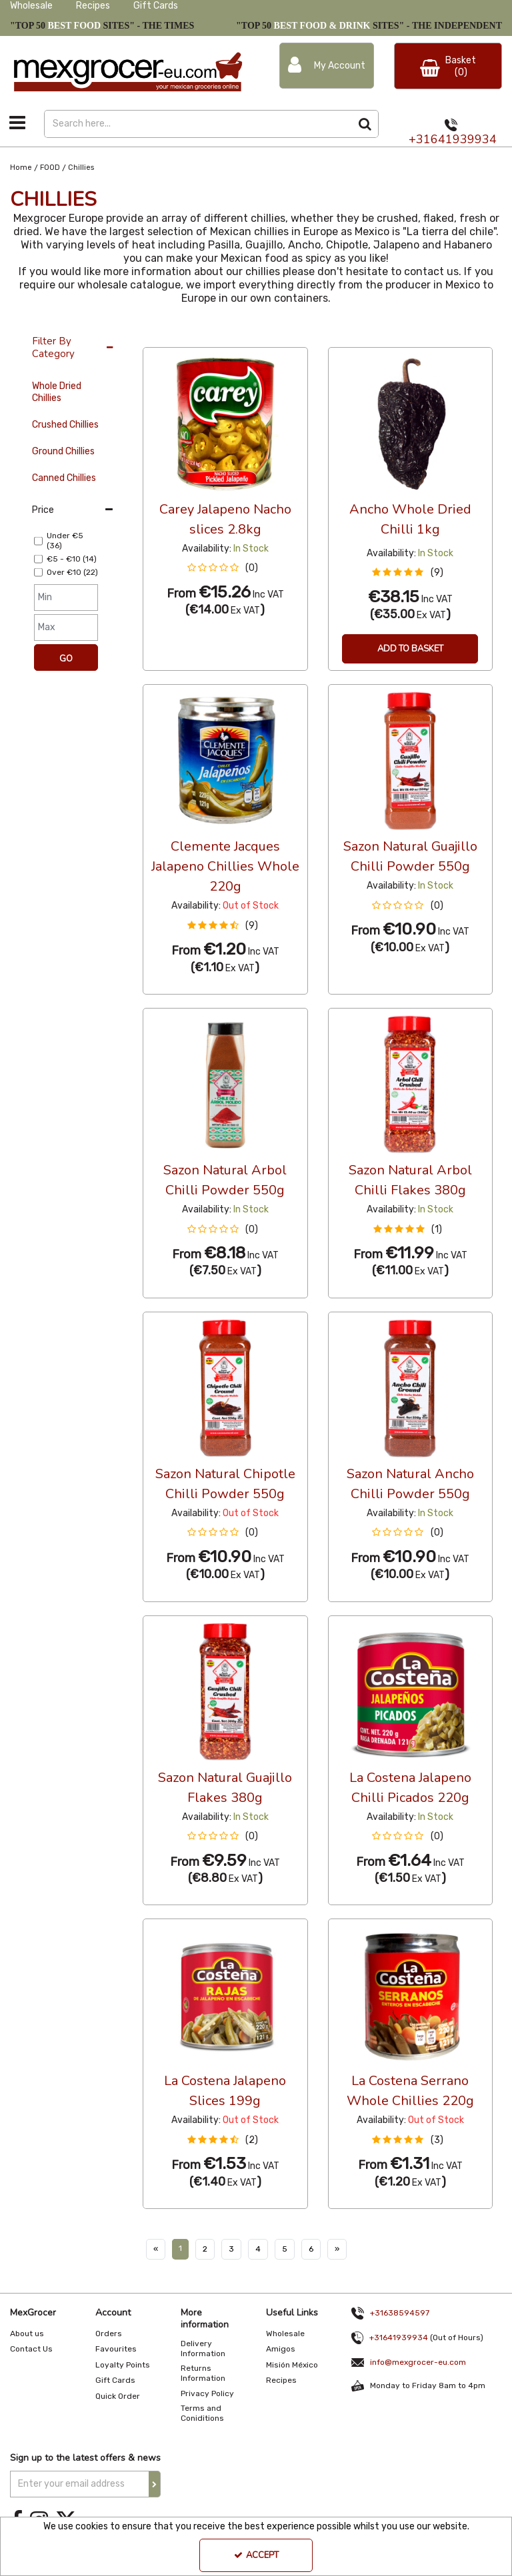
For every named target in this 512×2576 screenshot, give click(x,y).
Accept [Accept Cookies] (256, 2555)
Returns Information (203, 2373)
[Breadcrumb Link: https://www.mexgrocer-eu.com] (21, 168)
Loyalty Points (122, 2364)
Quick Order (117, 2396)
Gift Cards (155, 5)
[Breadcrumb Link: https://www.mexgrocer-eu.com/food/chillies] (81, 168)
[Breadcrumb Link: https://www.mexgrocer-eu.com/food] (50, 168)
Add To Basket (410, 649)
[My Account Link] (326, 65)
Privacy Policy (207, 2393)
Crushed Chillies (65, 424)
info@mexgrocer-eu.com (418, 2362)
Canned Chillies (64, 478)
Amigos (280, 2349)
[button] (225, 568)
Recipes (93, 5)
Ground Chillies (63, 451)
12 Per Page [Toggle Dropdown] (170, 334)
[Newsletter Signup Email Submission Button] (155, 2484)
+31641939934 (453, 139)
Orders (108, 2333)
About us (27, 2333)
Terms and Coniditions (202, 2413)
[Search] (197, 124)
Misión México (292, 2364)
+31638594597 (399, 2313)
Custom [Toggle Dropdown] (232, 334)
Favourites (116, 2349)
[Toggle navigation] (17, 122)
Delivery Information (203, 2348)
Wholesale (31, 5)
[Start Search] (365, 124)
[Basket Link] (448, 66)
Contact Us (31, 2349)
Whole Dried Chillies (56, 392)
